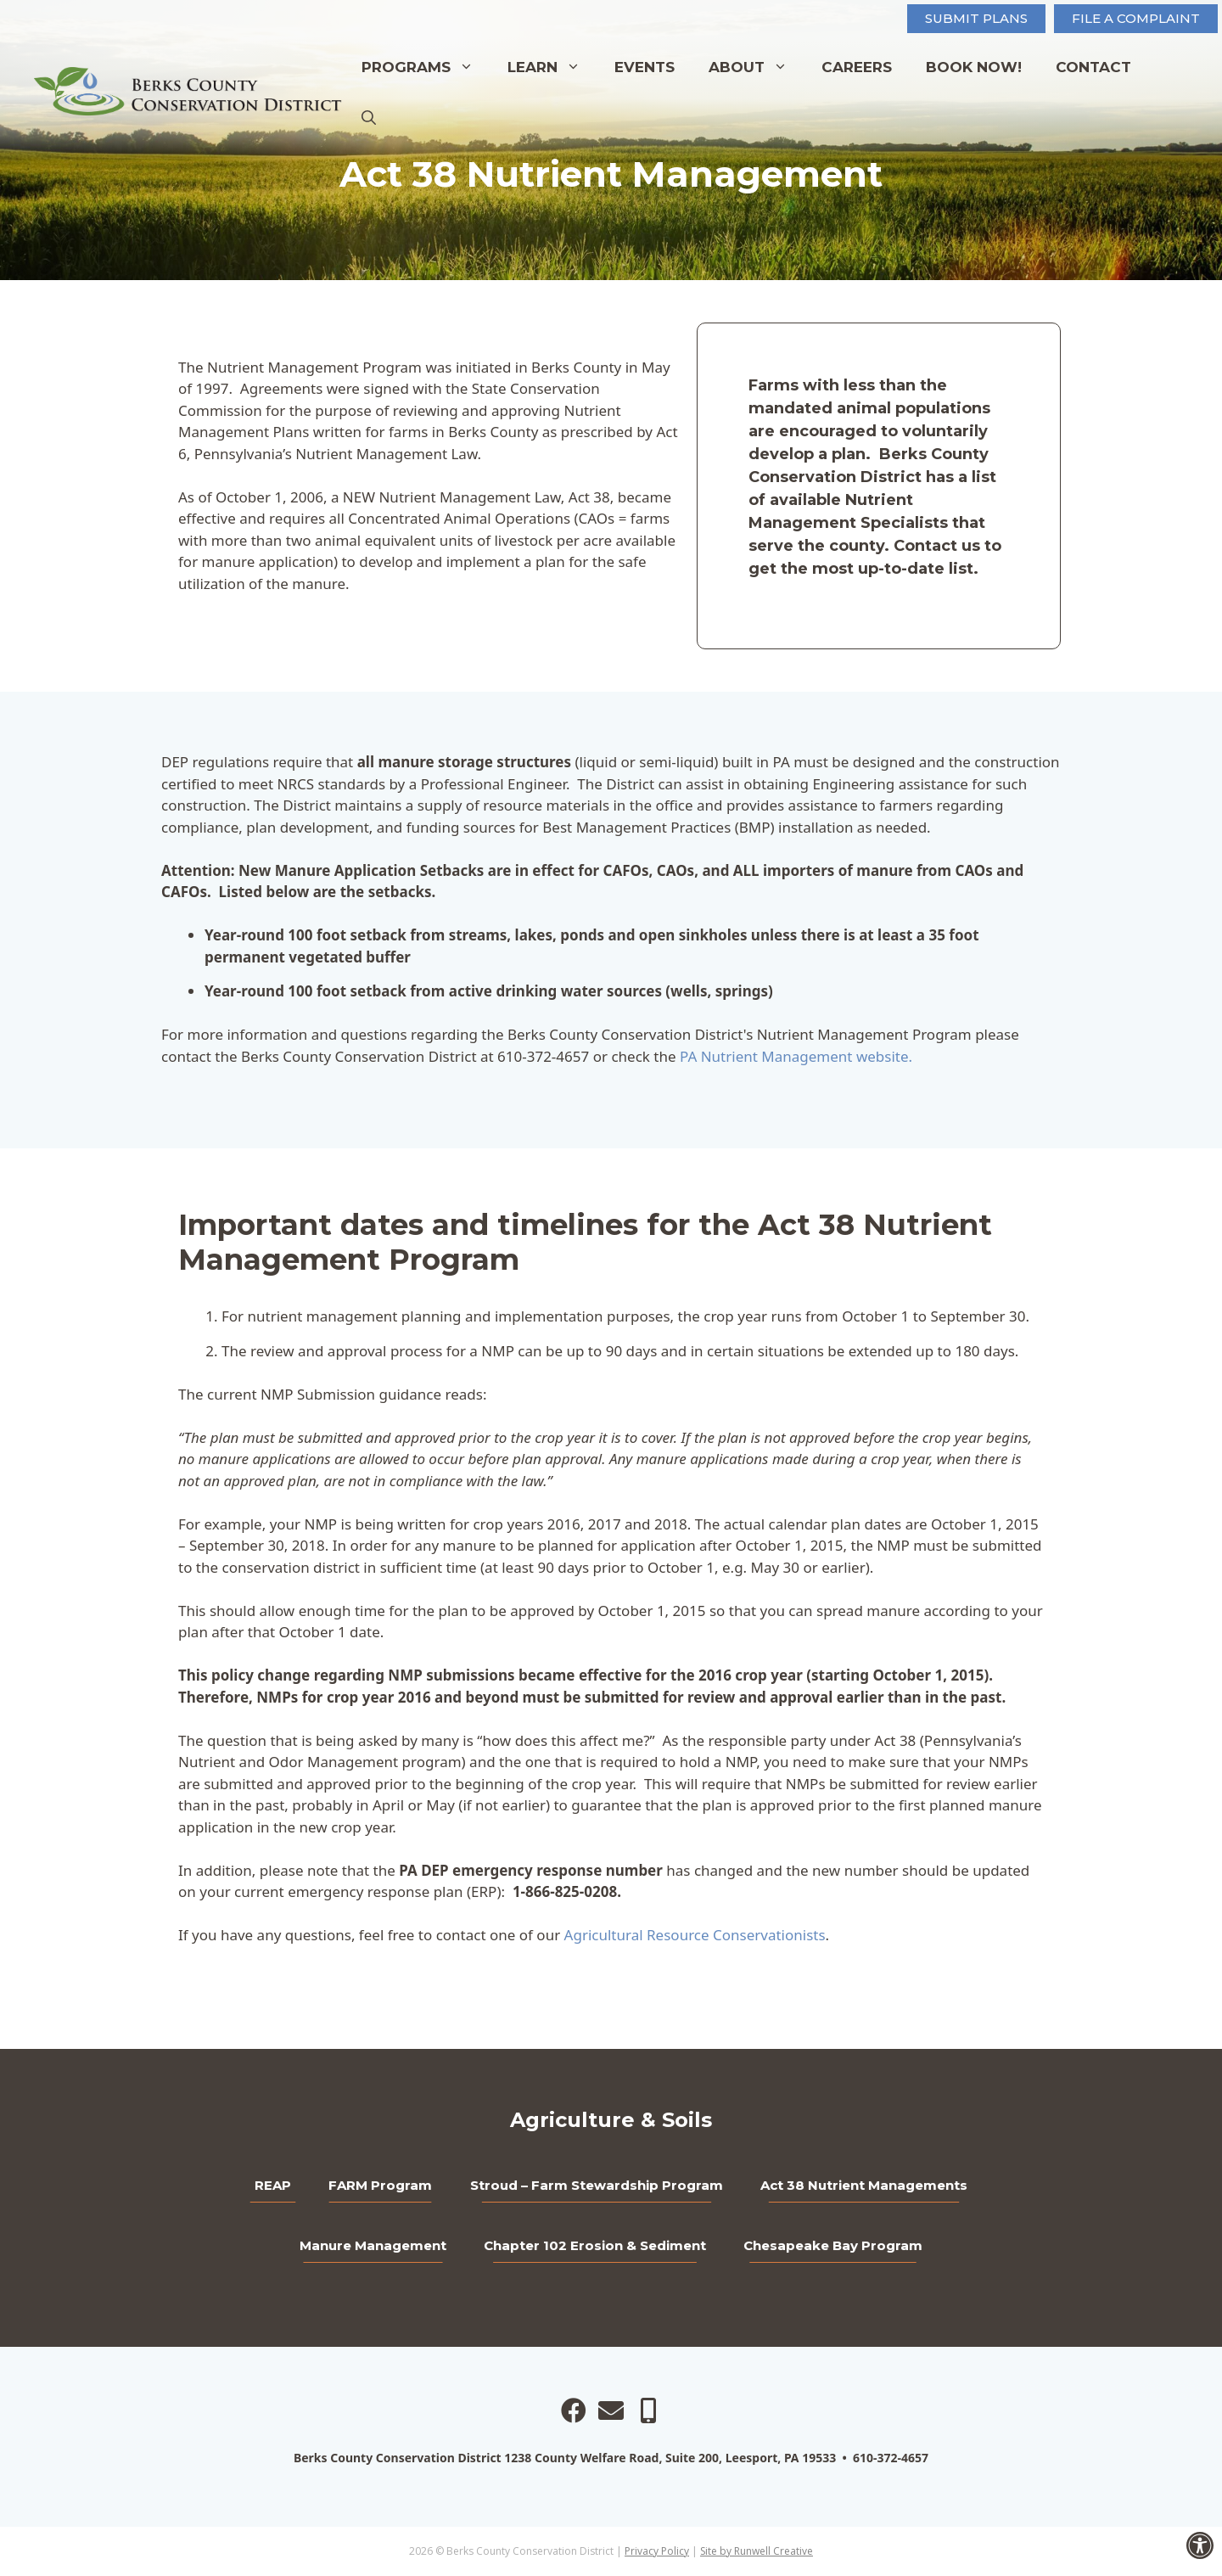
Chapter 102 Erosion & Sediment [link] (595, 2245)
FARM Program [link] (380, 2185)
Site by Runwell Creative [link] (756, 2551)
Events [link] (644, 67)
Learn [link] (552, 67)
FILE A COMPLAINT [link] (1136, 18)
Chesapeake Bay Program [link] (832, 2245)
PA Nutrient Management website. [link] (796, 1056)
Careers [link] (856, 67)
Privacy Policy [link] (657, 2551)
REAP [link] (273, 2185)
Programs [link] (426, 67)
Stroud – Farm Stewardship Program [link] (596, 2185)
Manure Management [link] (373, 2245)
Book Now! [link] (974, 67)
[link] (1200, 2545)
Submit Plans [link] (976, 18)
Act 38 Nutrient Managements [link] (863, 2185)
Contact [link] (1093, 67)
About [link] (756, 67)
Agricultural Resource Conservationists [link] (695, 1935)
